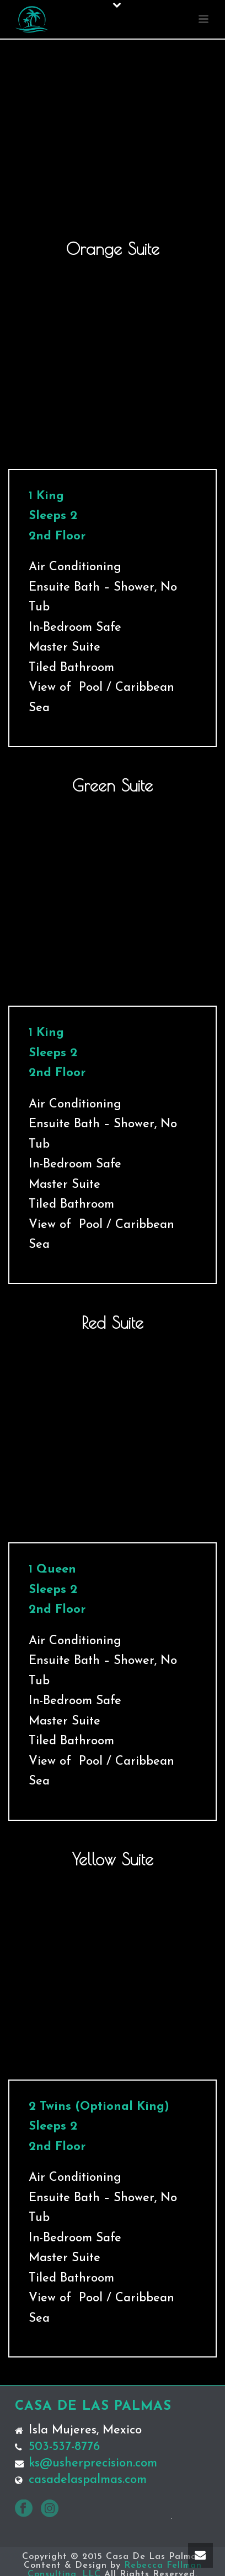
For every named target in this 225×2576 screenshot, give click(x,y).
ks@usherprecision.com (93, 2464)
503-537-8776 (64, 2447)
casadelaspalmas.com (88, 2480)
